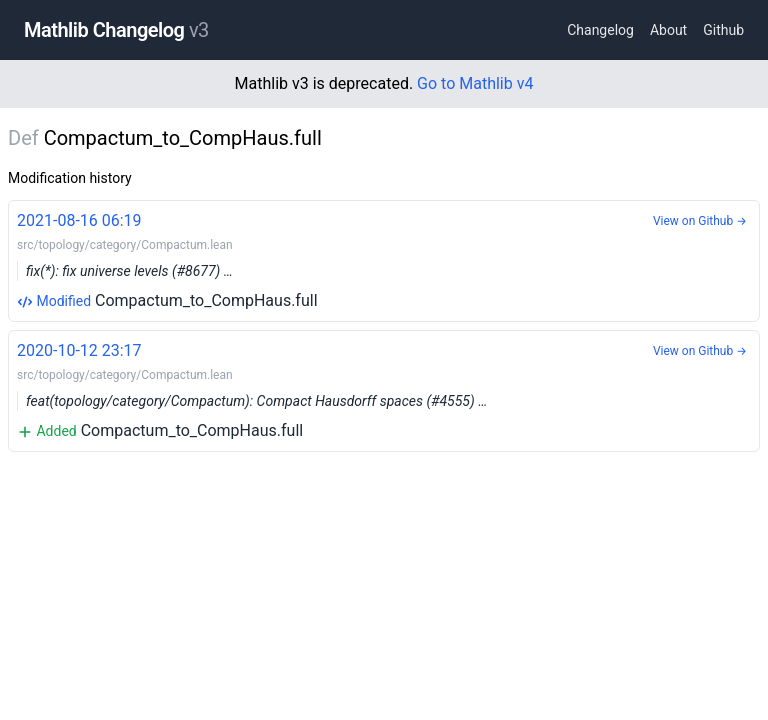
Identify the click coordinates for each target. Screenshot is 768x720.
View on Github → (700, 221)
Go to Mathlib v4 (475, 83)
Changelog (600, 30)
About (668, 30)
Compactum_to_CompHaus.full (384, 259)
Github (723, 30)
